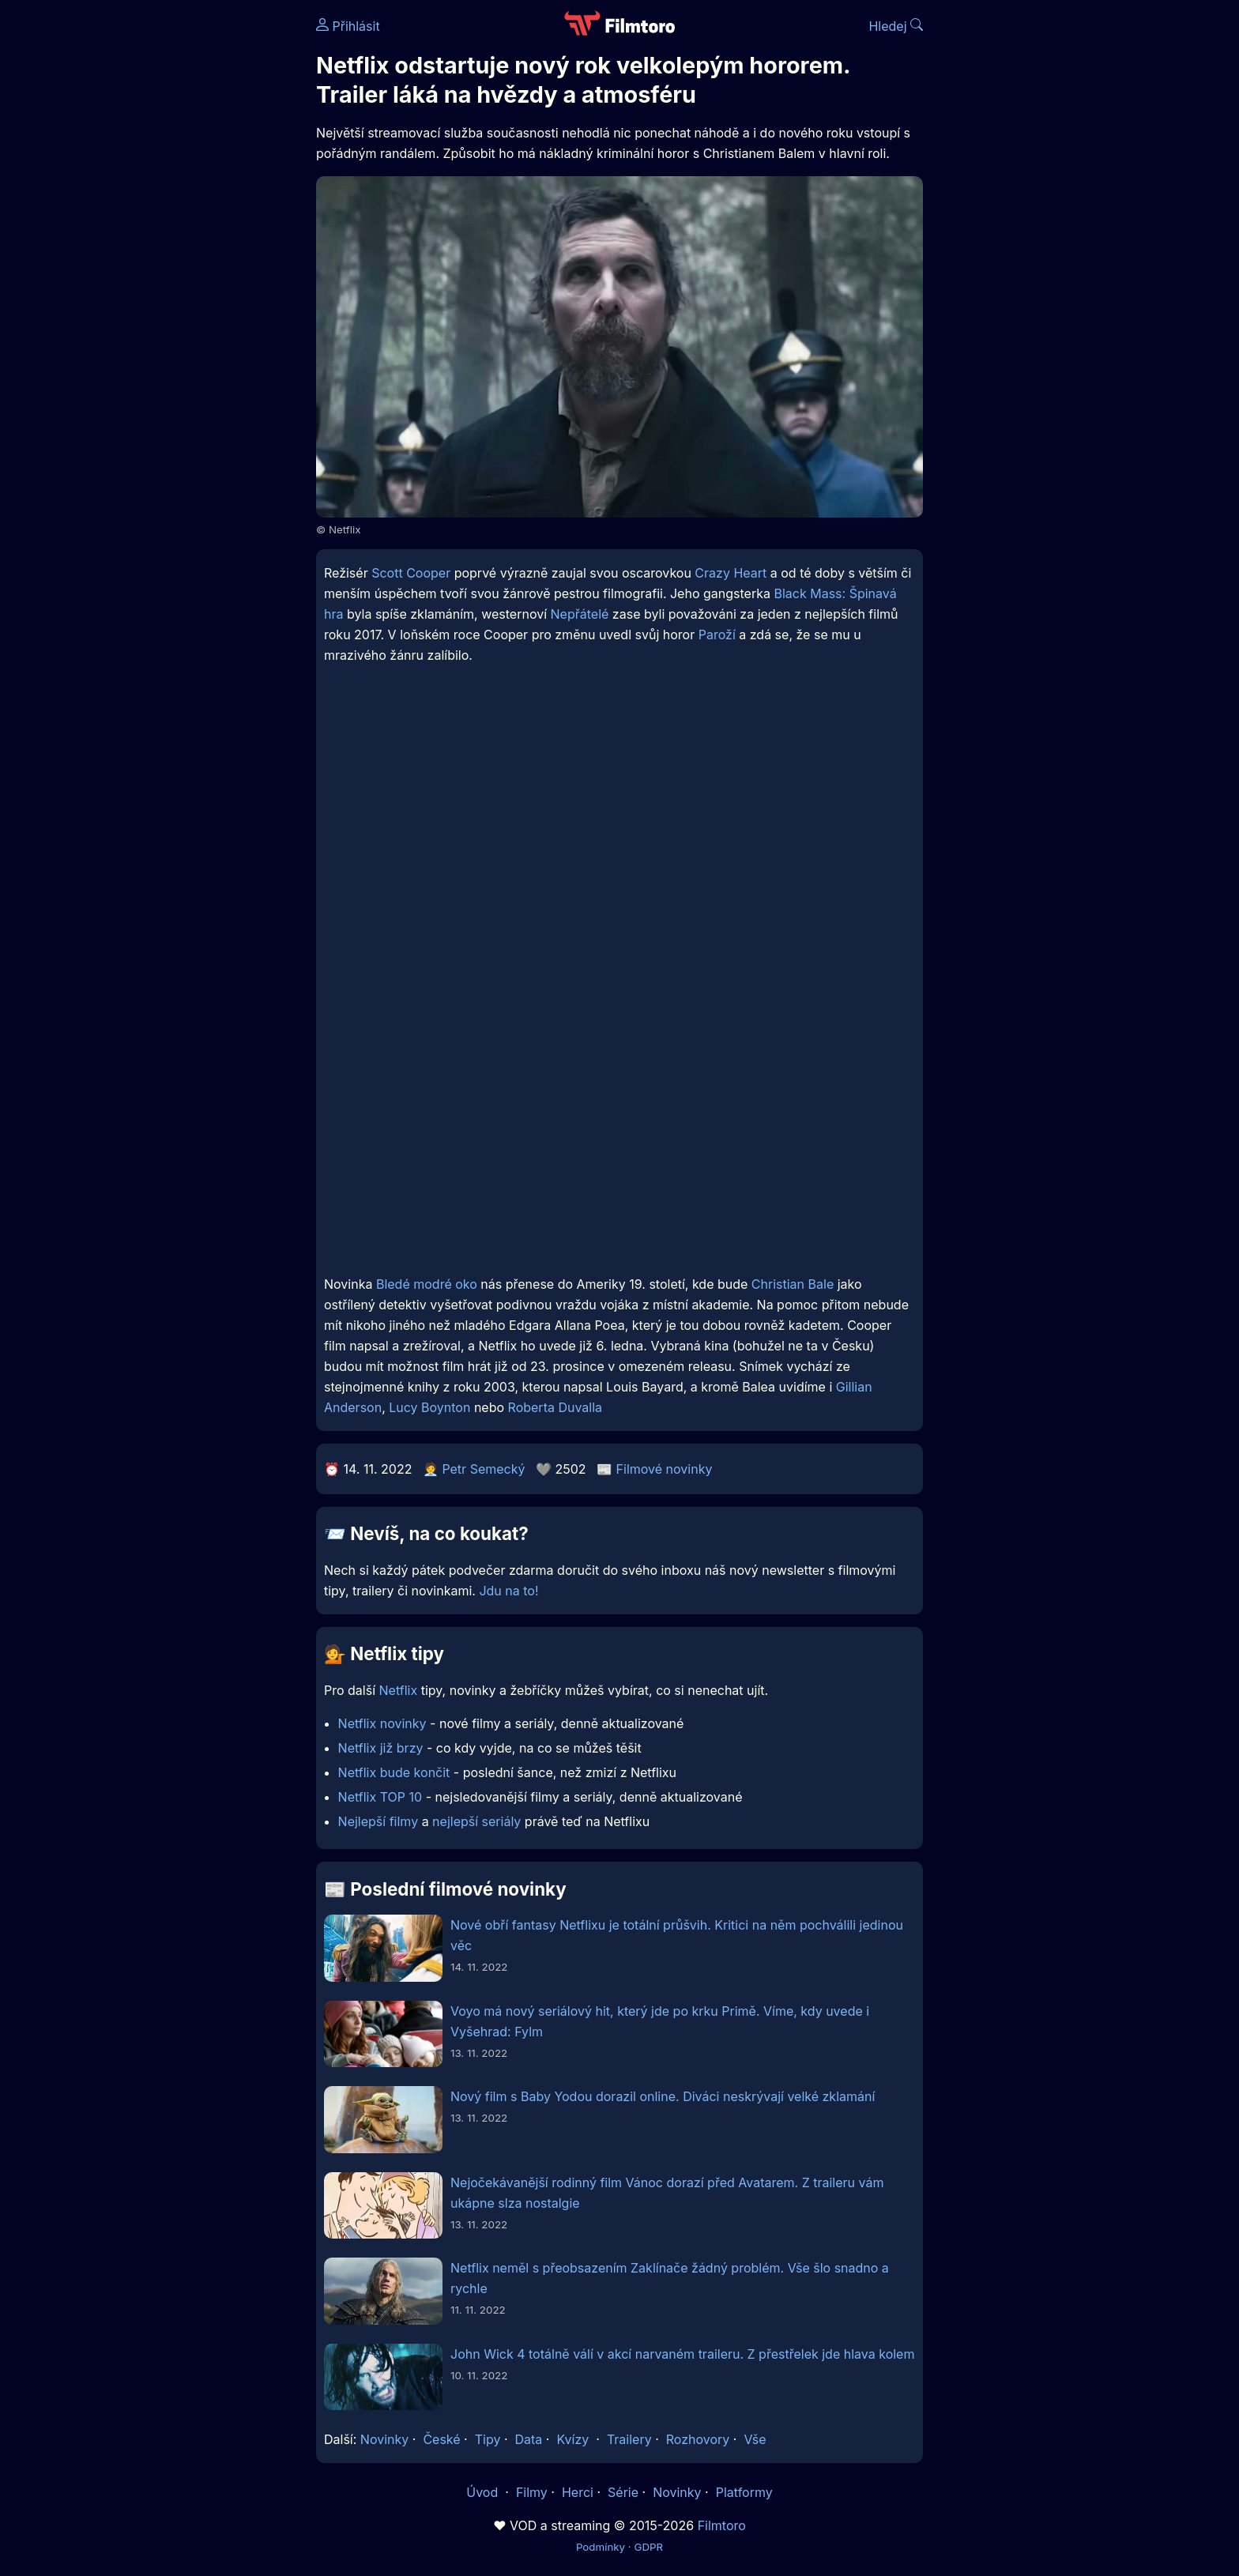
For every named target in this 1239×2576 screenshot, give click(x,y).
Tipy (488, 2439)
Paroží (717, 634)
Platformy (744, 2492)
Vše (755, 2439)
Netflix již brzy (381, 1748)
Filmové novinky (664, 1469)
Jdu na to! (508, 1591)
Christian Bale (792, 1284)
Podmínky (600, 2546)
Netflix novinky (382, 1723)
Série (623, 2492)
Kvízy (572, 2439)
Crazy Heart (730, 573)
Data (529, 2439)
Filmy (532, 2492)
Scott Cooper (410, 573)
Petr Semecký (483, 1469)
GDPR (648, 2546)
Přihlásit (348, 26)
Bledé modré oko (426, 1284)
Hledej (895, 26)
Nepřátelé (580, 614)
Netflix (398, 1690)
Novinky (384, 2439)
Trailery (629, 2439)
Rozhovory (698, 2439)
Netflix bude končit (394, 1772)
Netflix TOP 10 (380, 1797)
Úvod (483, 2492)
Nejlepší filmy (378, 1821)
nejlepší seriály (476, 1821)
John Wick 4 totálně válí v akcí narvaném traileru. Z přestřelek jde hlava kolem (682, 2354)
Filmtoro (722, 2525)
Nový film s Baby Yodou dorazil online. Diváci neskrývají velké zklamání (662, 2096)
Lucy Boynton (429, 1407)
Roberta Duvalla (555, 1407)
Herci (577, 2492)
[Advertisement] (201, 243)
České (441, 2439)
